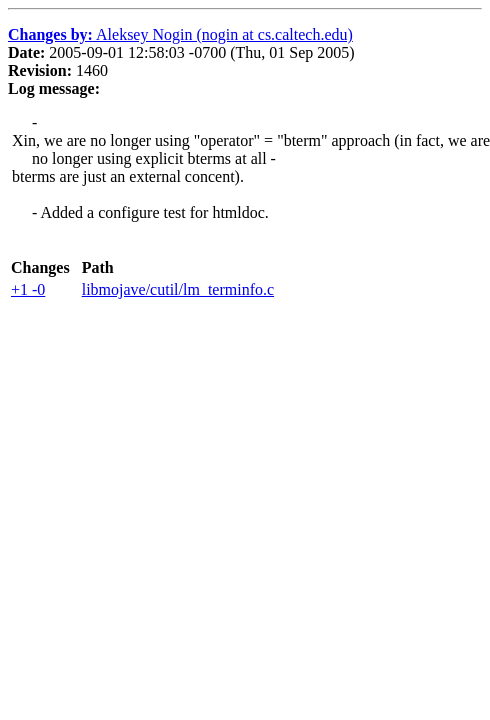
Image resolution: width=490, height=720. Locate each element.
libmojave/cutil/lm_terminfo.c (178, 289)
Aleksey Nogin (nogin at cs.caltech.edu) (180, 34)
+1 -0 (28, 289)
